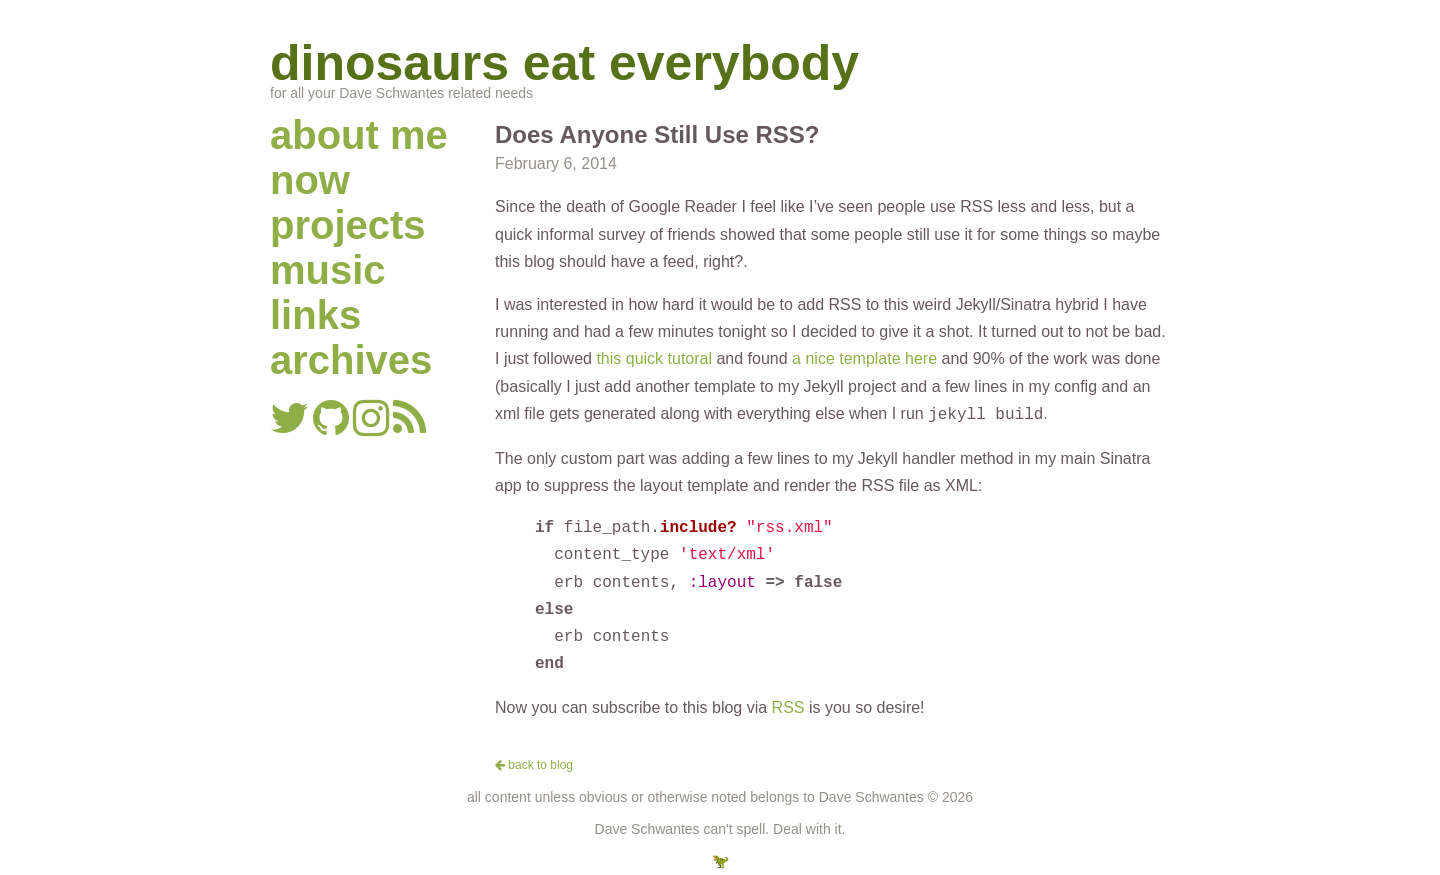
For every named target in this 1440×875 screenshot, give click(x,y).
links (315, 315)
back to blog (534, 763)
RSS (788, 705)
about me (359, 135)
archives (351, 360)
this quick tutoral (654, 358)
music (328, 270)
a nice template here (864, 358)
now (310, 180)
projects (348, 225)
